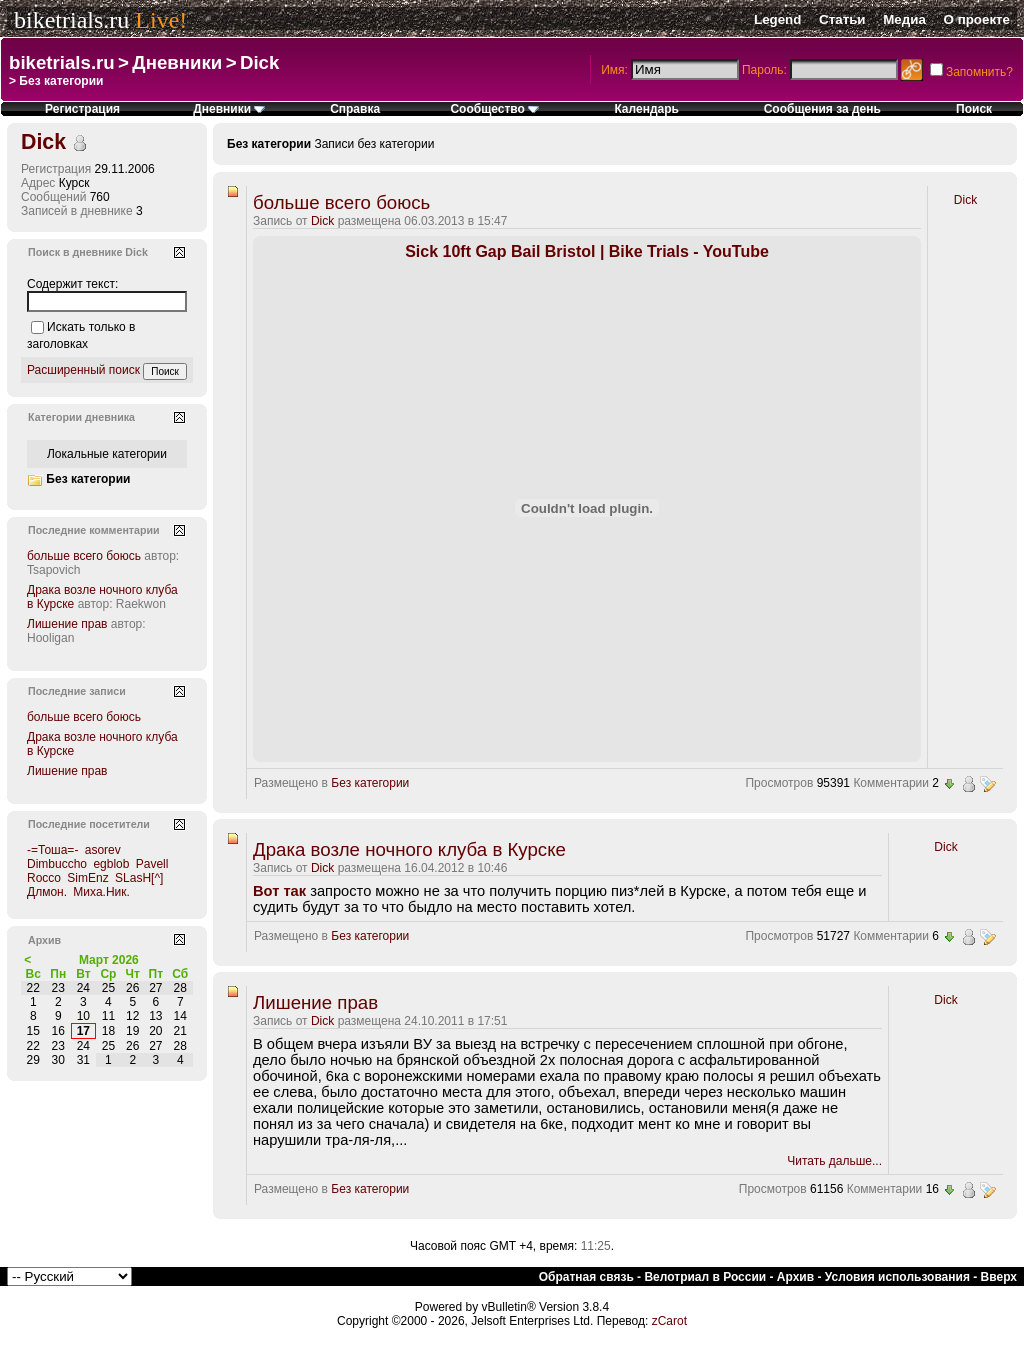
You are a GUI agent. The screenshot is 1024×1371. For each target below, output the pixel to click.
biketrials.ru (71, 20)
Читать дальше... (834, 1161)
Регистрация (82, 109)
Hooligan (50, 638)
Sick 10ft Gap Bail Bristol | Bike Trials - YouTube (587, 251)
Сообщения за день (822, 109)
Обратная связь (586, 1277)
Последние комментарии (94, 530)
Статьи (842, 19)
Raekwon (141, 604)
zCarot (669, 1321)
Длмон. (47, 892)
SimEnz (87, 878)
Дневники (177, 62)
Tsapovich (53, 570)
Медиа (904, 19)
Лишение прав (315, 1002)
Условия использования (897, 1277)
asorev (103, 850)
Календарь (646, 109)
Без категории (370, 783)
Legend (777, 19)
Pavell (152, 864)
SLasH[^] (139, 878)
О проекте (977, 19)
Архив (795, 1277)
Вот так (279, 891)
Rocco (44, 878)
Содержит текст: (72, 284)
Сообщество (494, 109)
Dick (259, 62)
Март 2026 (109, 960)
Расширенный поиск (83, 370)
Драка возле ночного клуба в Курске (409, 849)
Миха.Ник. (101, 892)
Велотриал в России (705, 1277)
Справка (355, 109)
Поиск (974, 109)
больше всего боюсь (341, 202)
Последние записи (77, 691)
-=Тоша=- (52, 850)
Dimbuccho (57, 864)
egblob (111, 864)
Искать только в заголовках (81, 335)
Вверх (999, 1277)
